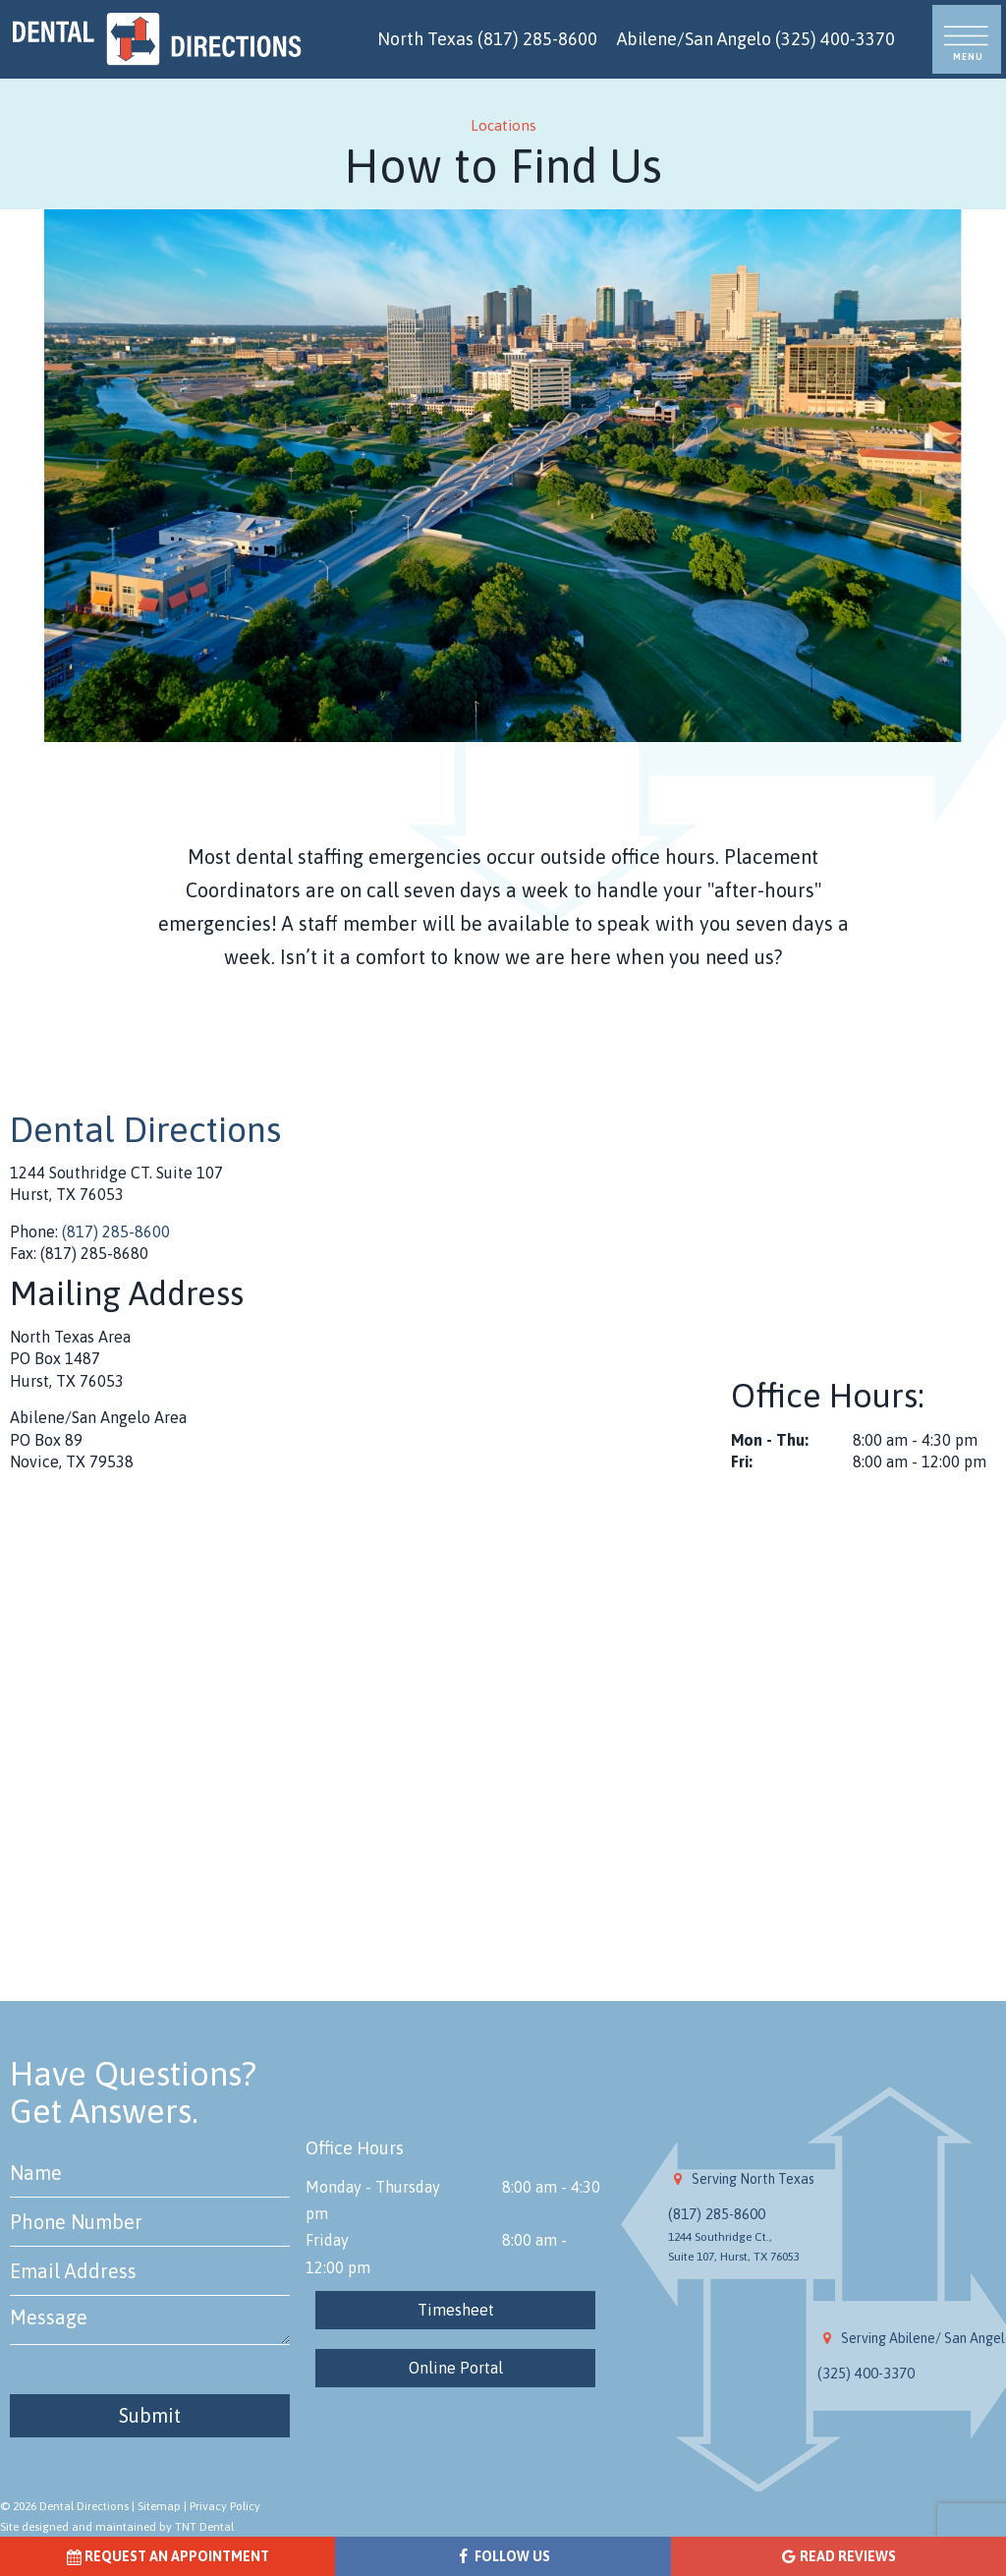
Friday (327, 2240)
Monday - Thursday (373, 2187)
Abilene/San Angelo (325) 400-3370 (756, 39)
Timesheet (456, 2309)
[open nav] (967, 40)
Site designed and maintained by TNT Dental (117, 2527)
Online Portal (456, 2367)
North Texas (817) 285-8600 (487, 39)
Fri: (742, 1461)
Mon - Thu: (770, 1440)
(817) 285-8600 (116, 1231)
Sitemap (159, 2506)
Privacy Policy (225, 2506)
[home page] (157, 39)
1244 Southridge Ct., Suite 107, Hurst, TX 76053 (734, 2246)
